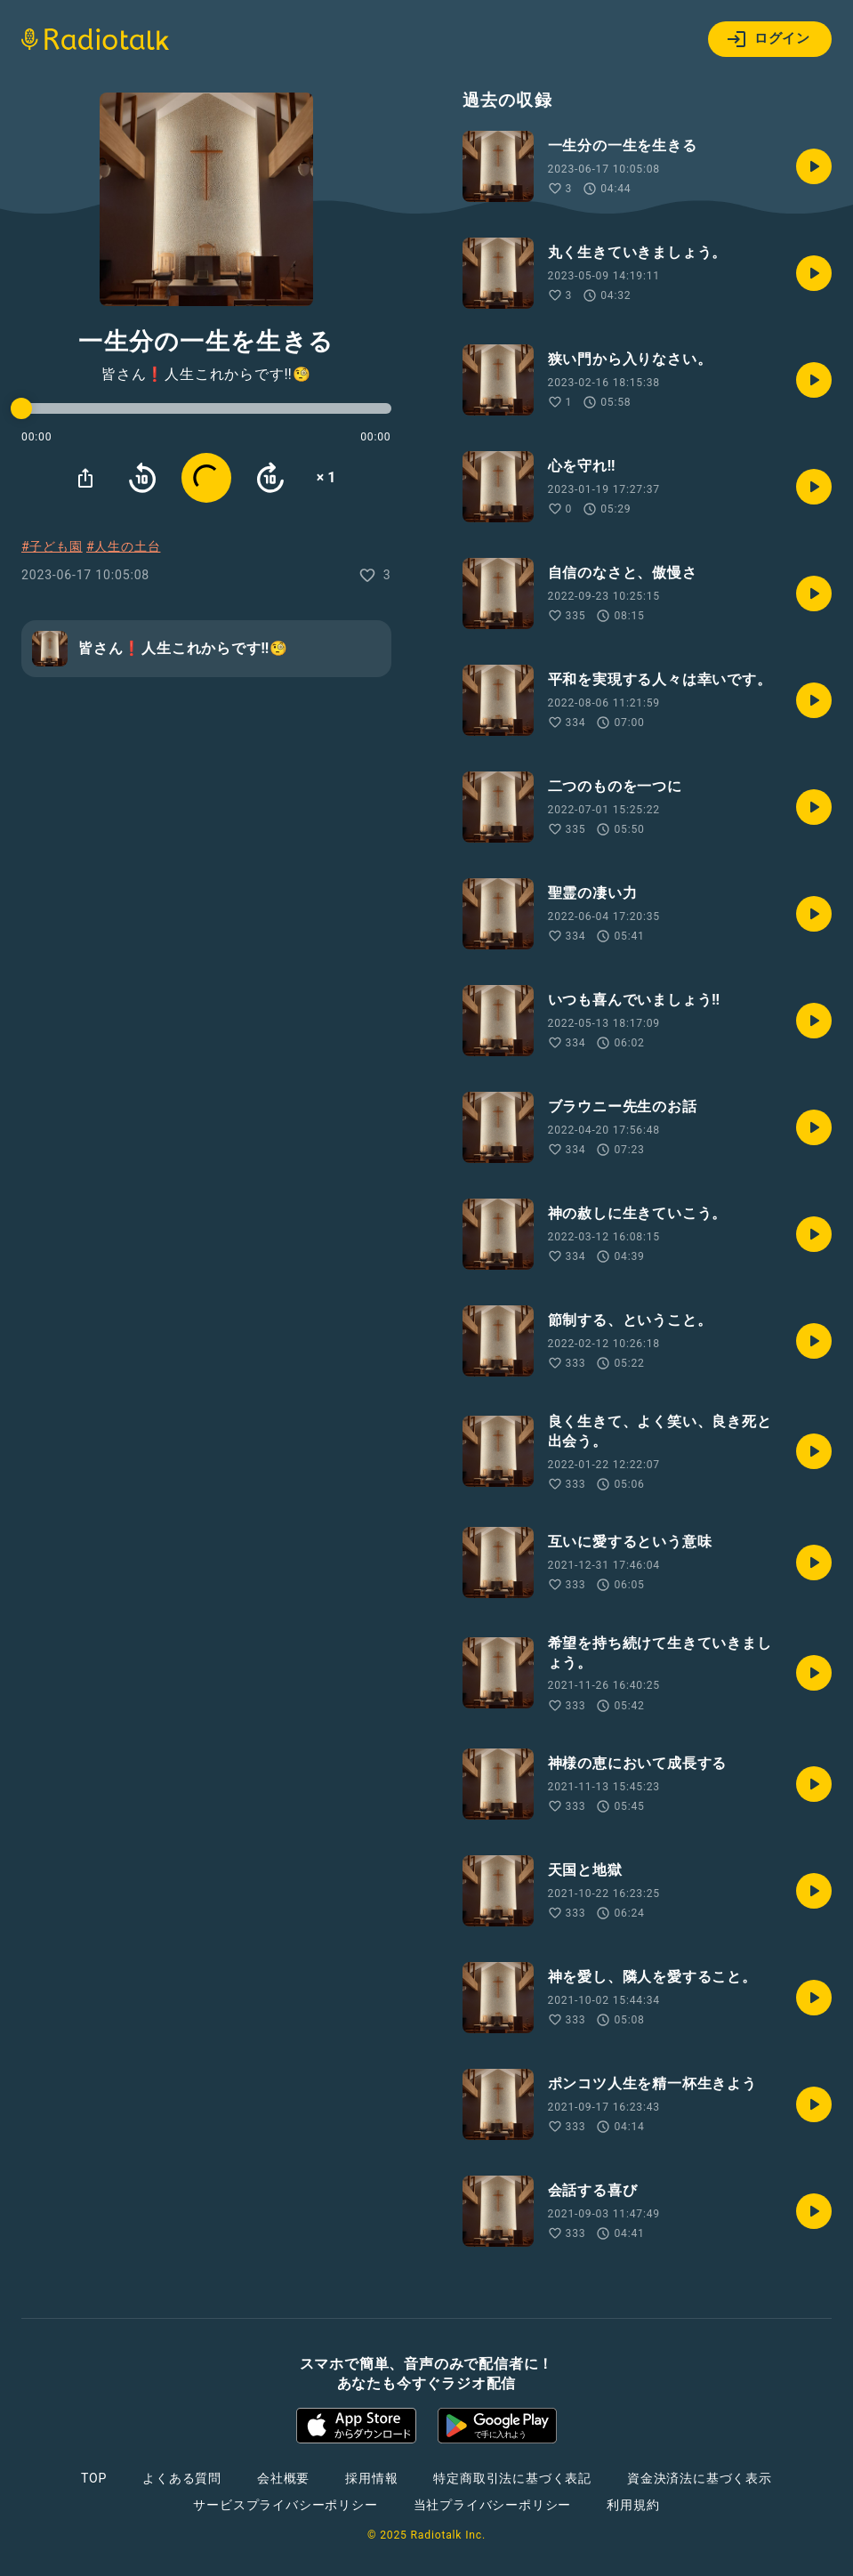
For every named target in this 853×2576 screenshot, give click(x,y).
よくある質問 (181, 2478)
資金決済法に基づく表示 (699, 2478)
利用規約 (633, 2505)
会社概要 (283, 2478)
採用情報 (371, 2478)
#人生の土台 (123, 546)
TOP (94, 2478)
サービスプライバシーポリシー (285, 2505)
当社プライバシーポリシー (493, 2505)
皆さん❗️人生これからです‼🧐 (205, 374)
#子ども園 (52, 546)
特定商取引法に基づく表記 (512, 2478)
